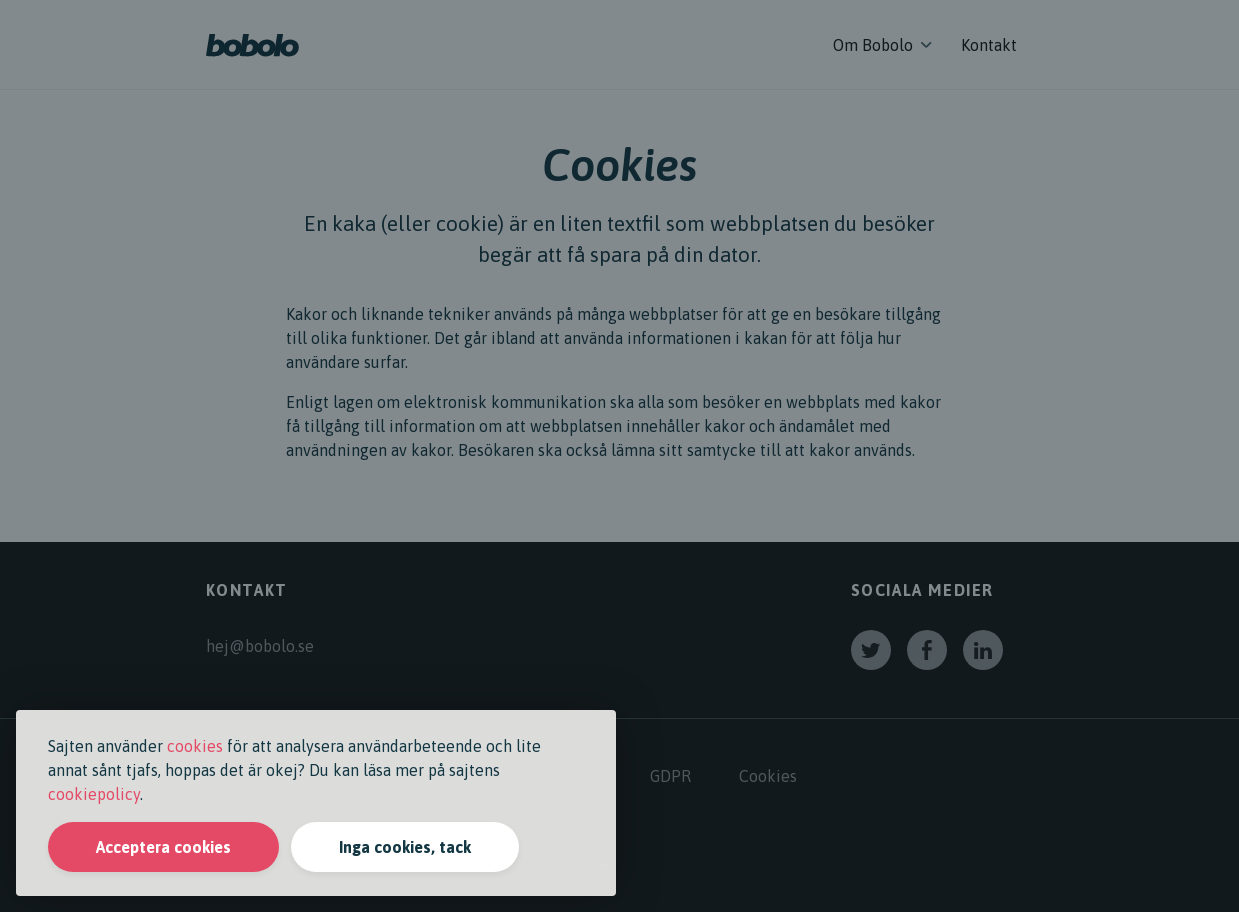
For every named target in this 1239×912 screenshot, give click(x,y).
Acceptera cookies (163, 847)
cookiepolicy (94, 794)
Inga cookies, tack (405, 847)
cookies (195, 746)
